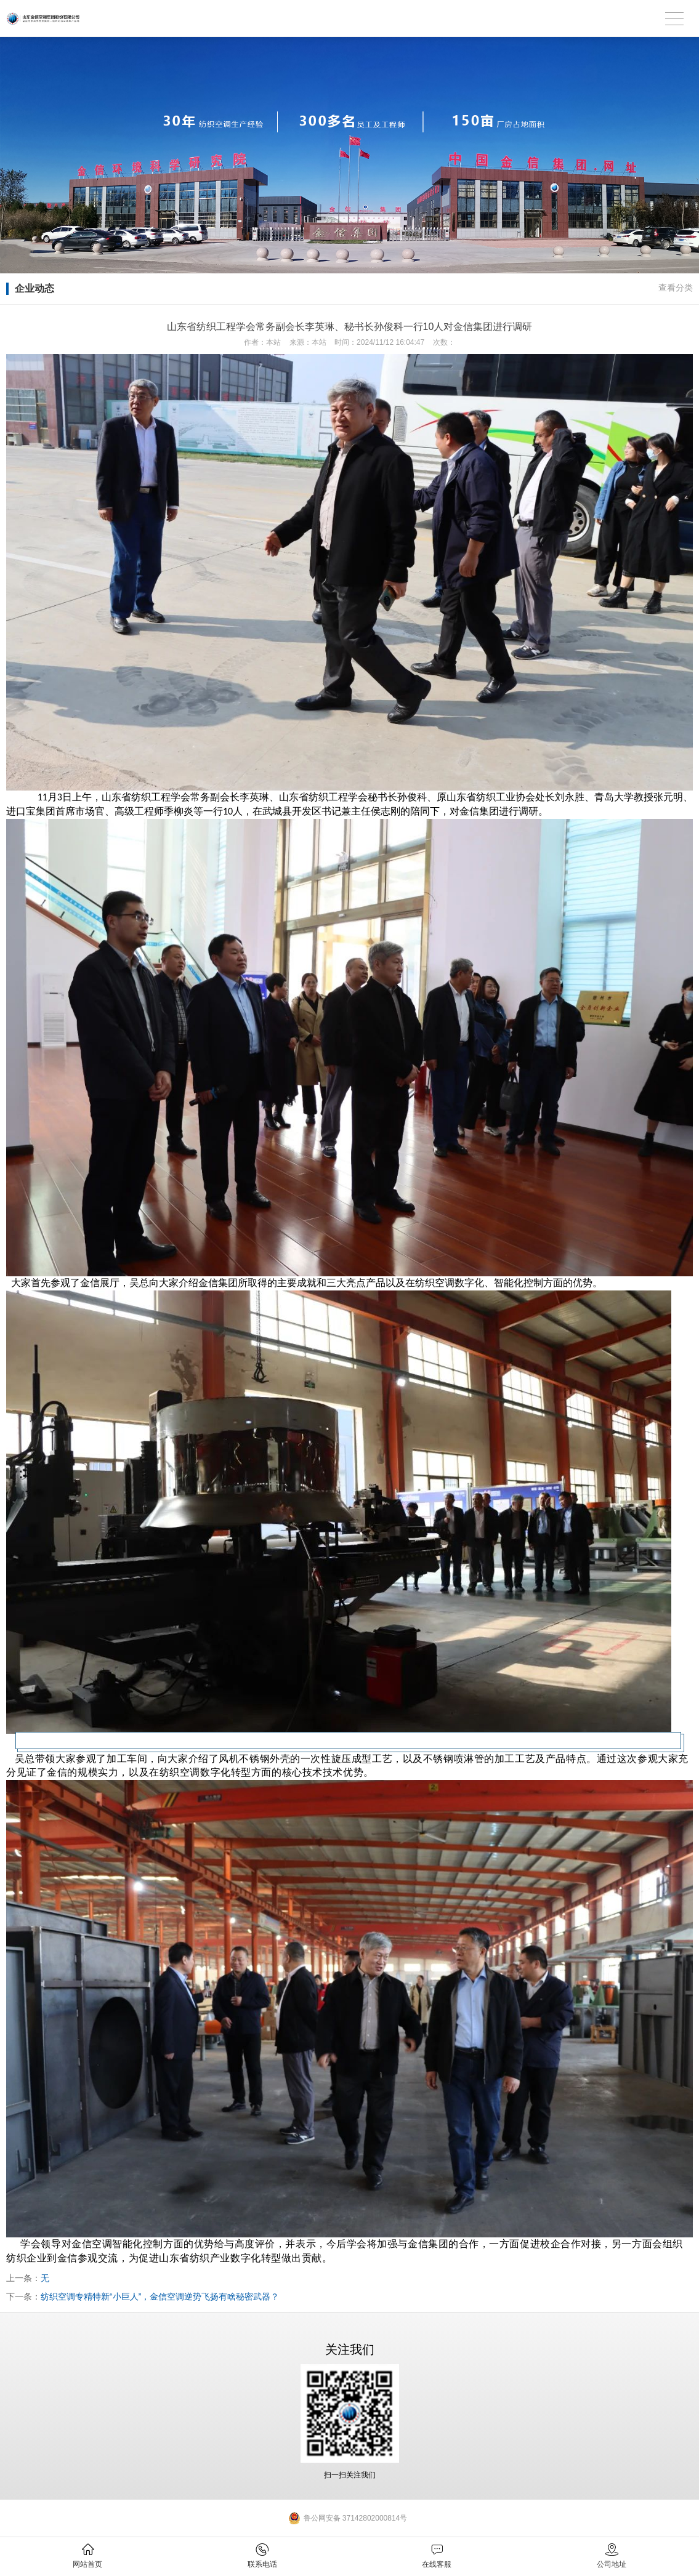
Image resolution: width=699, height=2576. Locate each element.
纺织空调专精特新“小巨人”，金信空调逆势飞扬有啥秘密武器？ (160, 2296)
